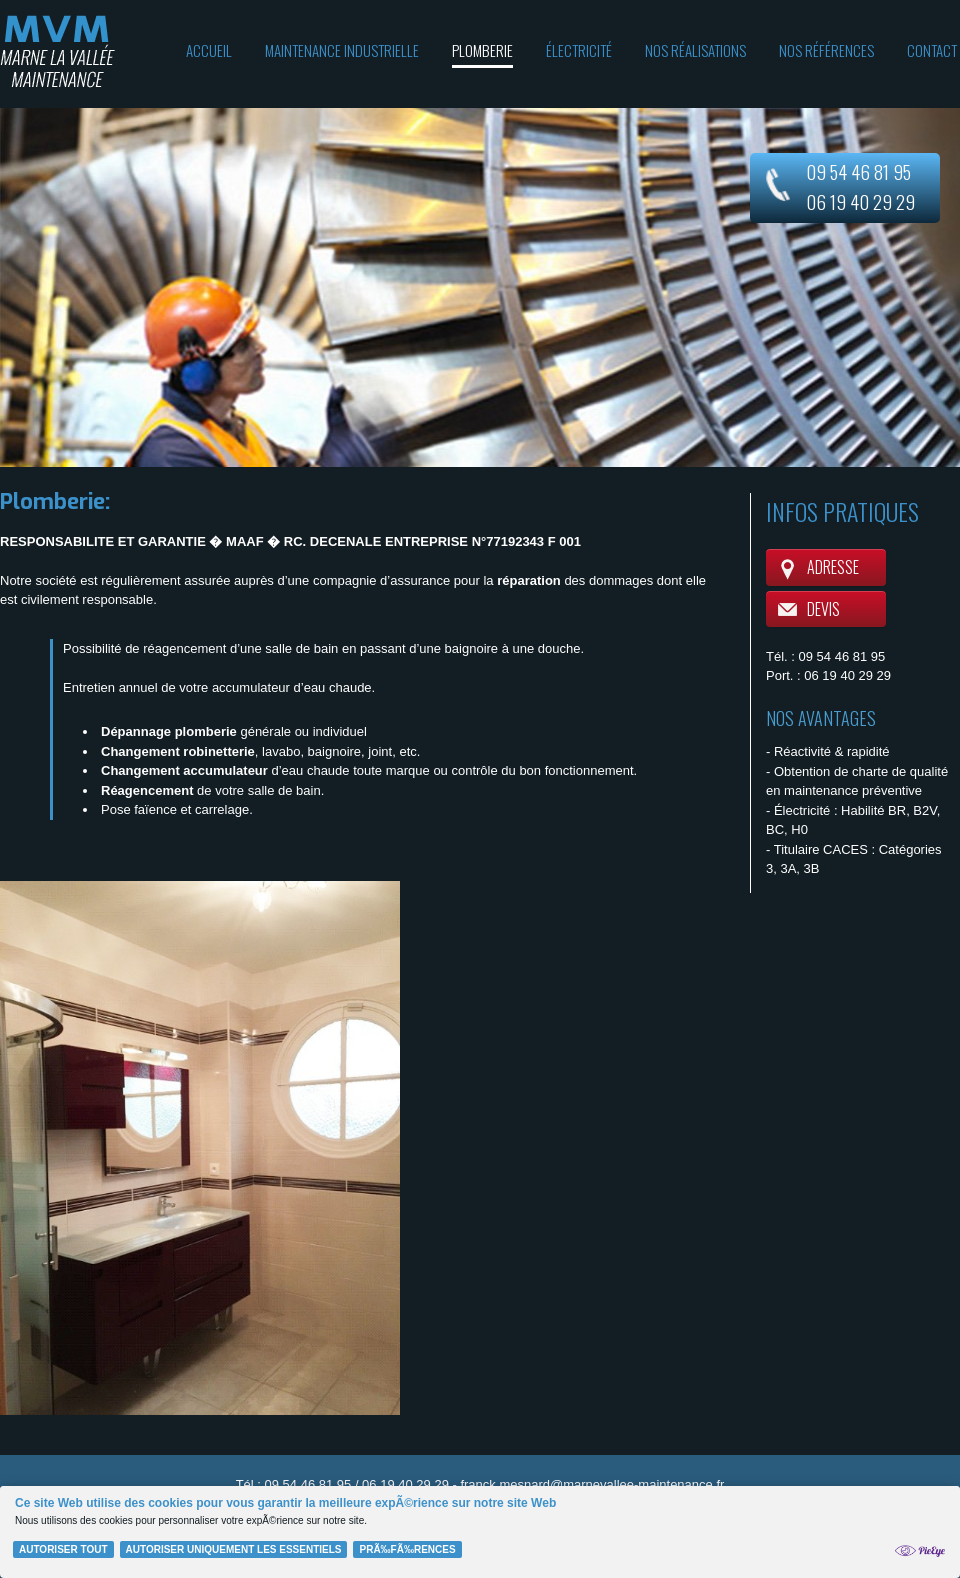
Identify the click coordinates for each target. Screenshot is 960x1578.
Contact (932, 50)
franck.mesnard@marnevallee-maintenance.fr (592, 1484)
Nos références (826, 50)
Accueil (209, 50)
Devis (823, 609)
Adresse (833, 567)
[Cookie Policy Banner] (480, 1532)
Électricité (579, 50)
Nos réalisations (695, 50)
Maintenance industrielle (342, 50)
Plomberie (482, 50)
